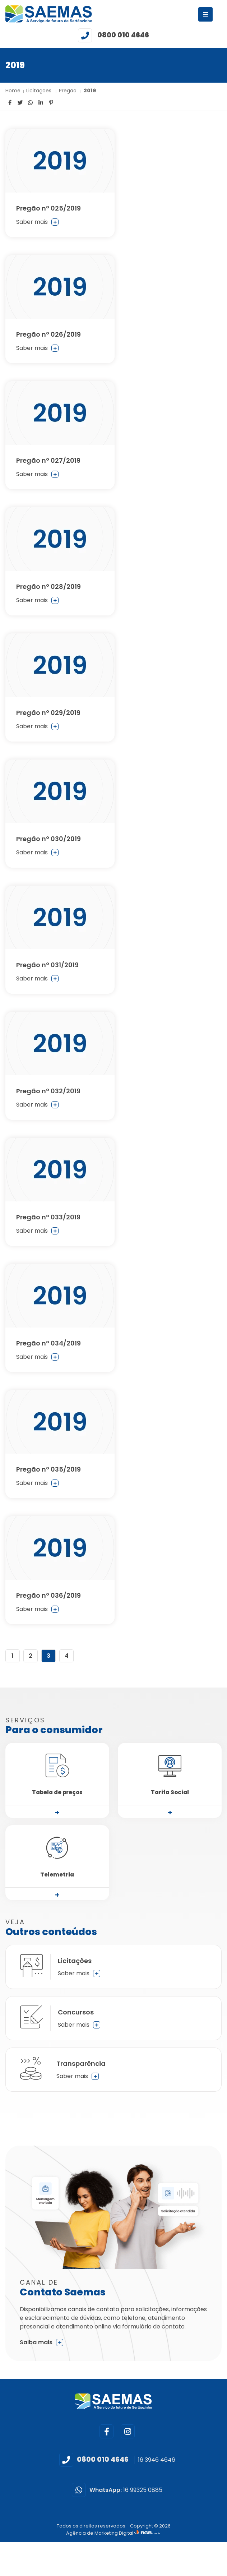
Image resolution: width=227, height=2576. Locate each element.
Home (12, 90)
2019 (90, 90)
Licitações (39, 90)
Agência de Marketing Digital (100, 2533)
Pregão (68, 90)
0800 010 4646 (123, 35)
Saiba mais (41, 2342)
